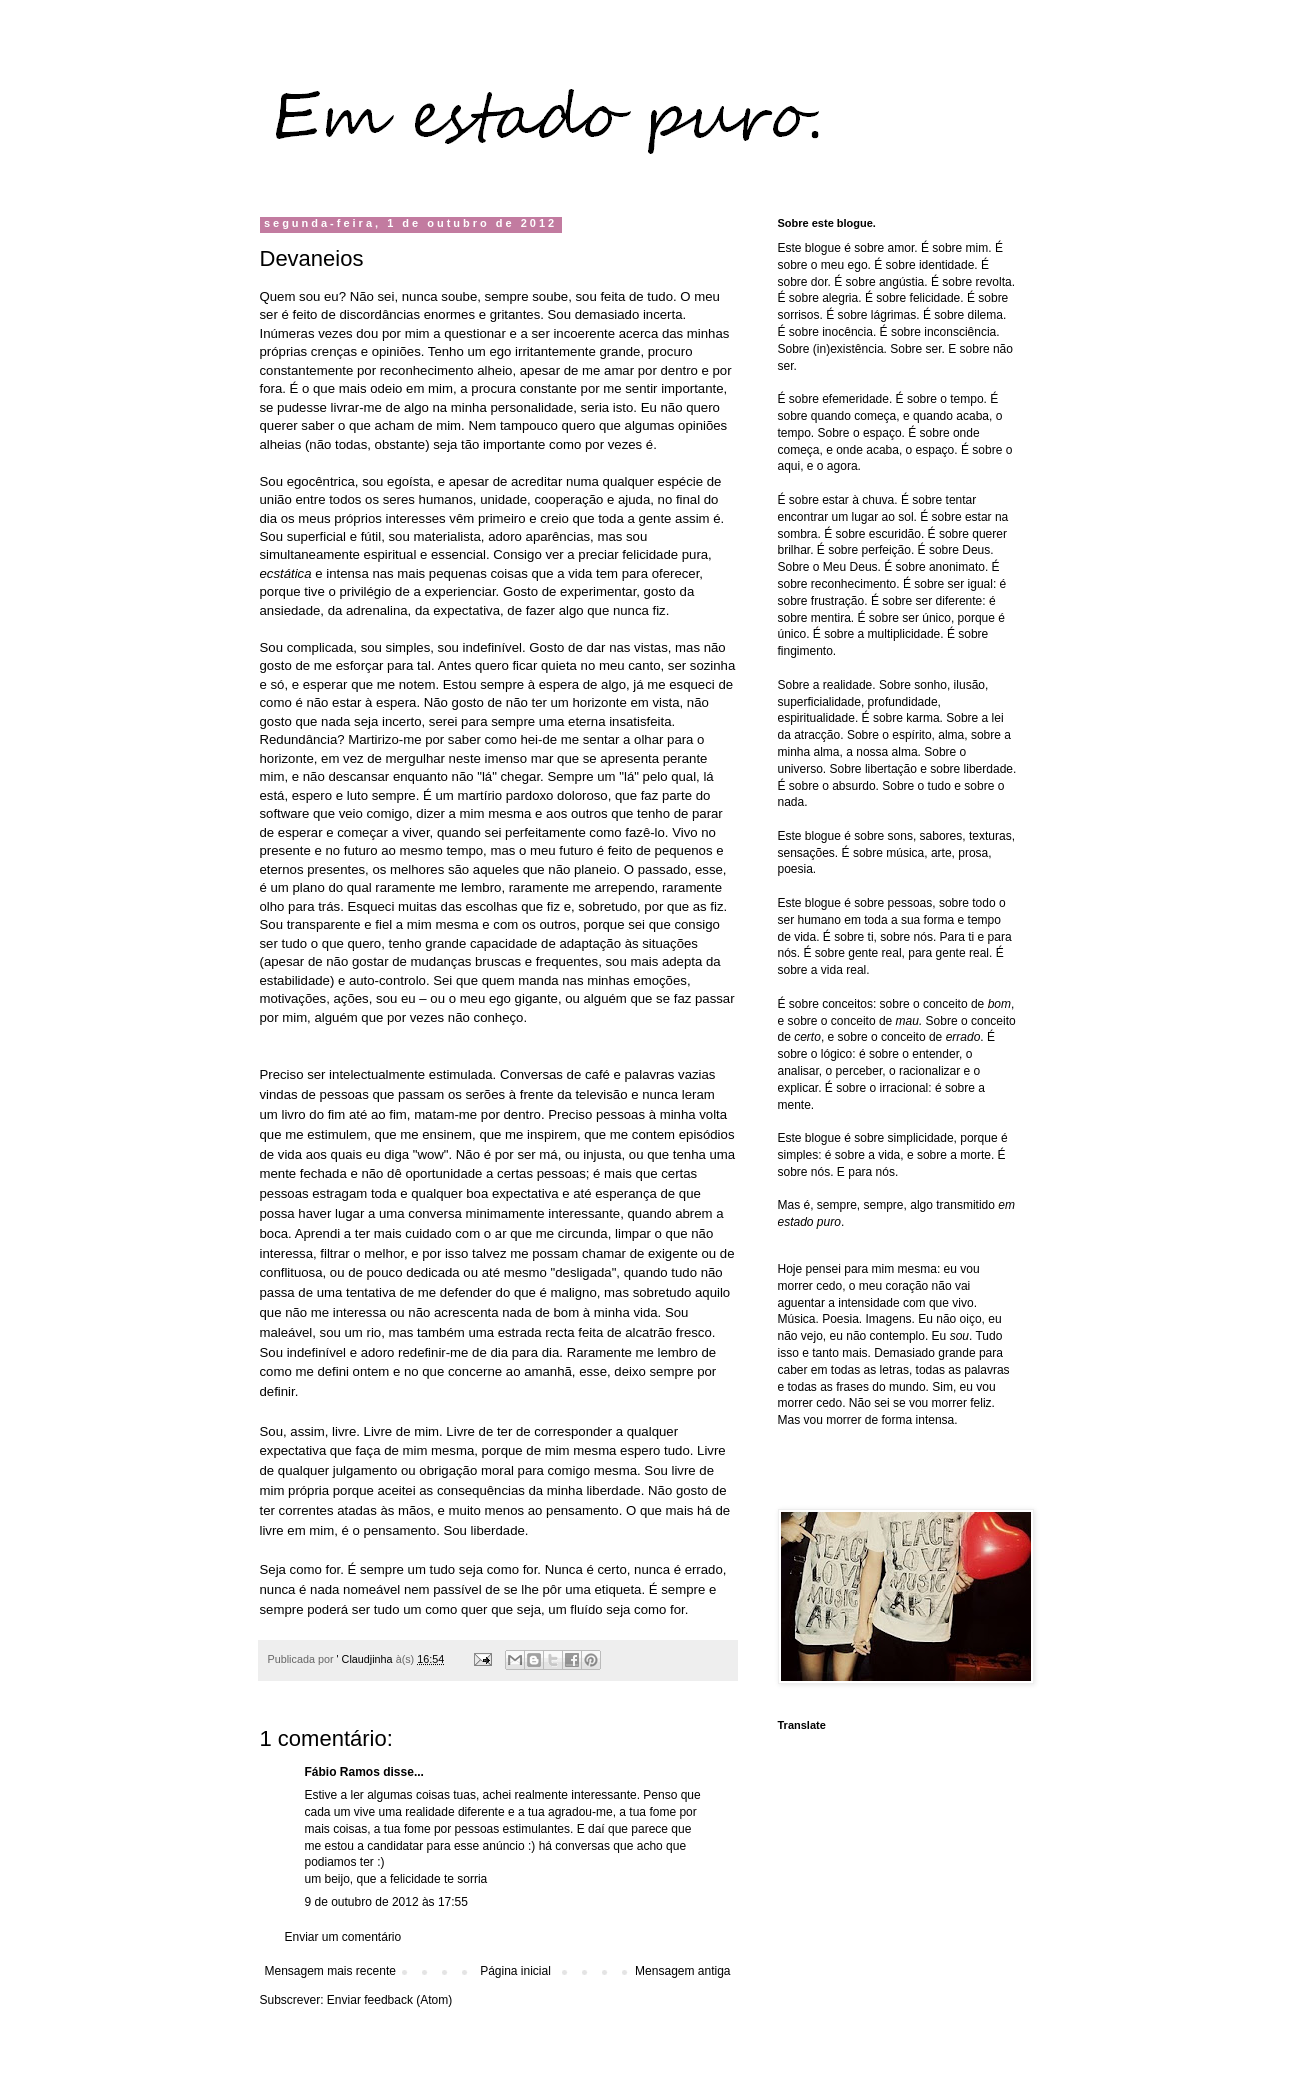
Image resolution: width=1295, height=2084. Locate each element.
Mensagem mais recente (330, 1971)
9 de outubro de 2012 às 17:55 (386, 1902)
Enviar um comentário (343, 1937)
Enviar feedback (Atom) (389, 2000)
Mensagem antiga (682, 1971)
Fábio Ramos (342, 1772)
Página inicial (515, 1971)
